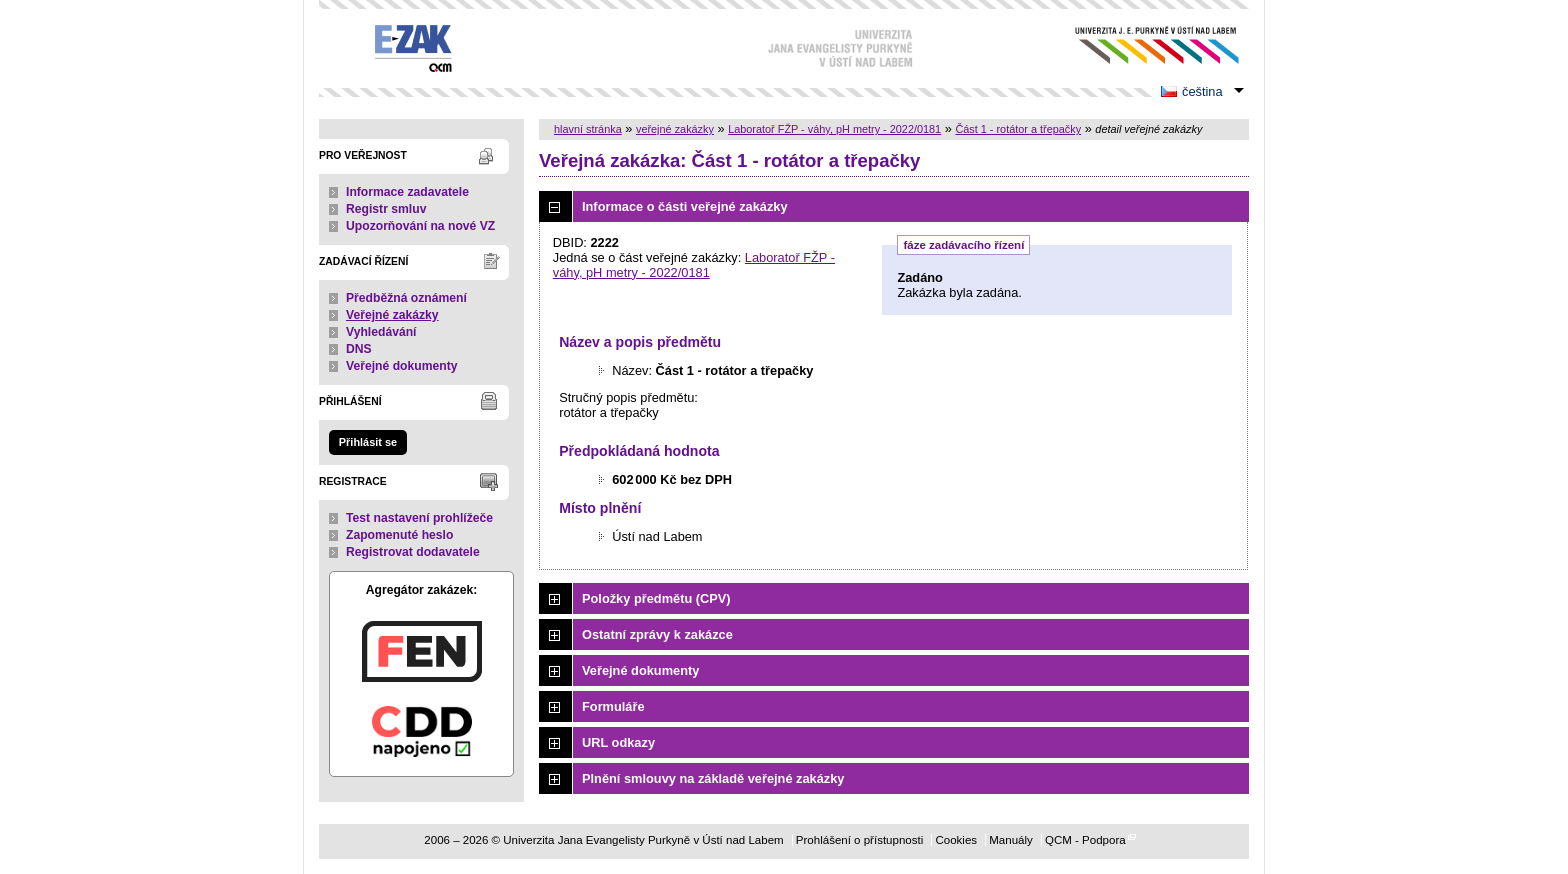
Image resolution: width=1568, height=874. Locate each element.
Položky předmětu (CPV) (656, 598)
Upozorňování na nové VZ (420, 226)
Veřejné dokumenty (401, 366)
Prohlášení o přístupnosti (859, 840)
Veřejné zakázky (392, 315)
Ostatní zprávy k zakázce (657, 634)
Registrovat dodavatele (413, 552)
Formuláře (613, 706)
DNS (359, 349)
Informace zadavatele (407, 192)
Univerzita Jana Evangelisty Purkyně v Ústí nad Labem (1141, 45)
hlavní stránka (588, 129)
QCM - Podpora (1085, 840)
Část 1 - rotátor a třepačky (1018, 129)
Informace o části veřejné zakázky (685, 206)
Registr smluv (386, 209)
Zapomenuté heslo (399, 535)
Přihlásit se (368, 442)
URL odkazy (618, 742)
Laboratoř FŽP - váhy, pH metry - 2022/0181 (834, 129)
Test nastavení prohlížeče (419, 518)
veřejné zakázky (675, 129)
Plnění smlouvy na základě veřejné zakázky (713, 778)
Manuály (1011, 840)
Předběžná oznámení (406, 298)
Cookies (956, 840)
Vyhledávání (381, 332)
